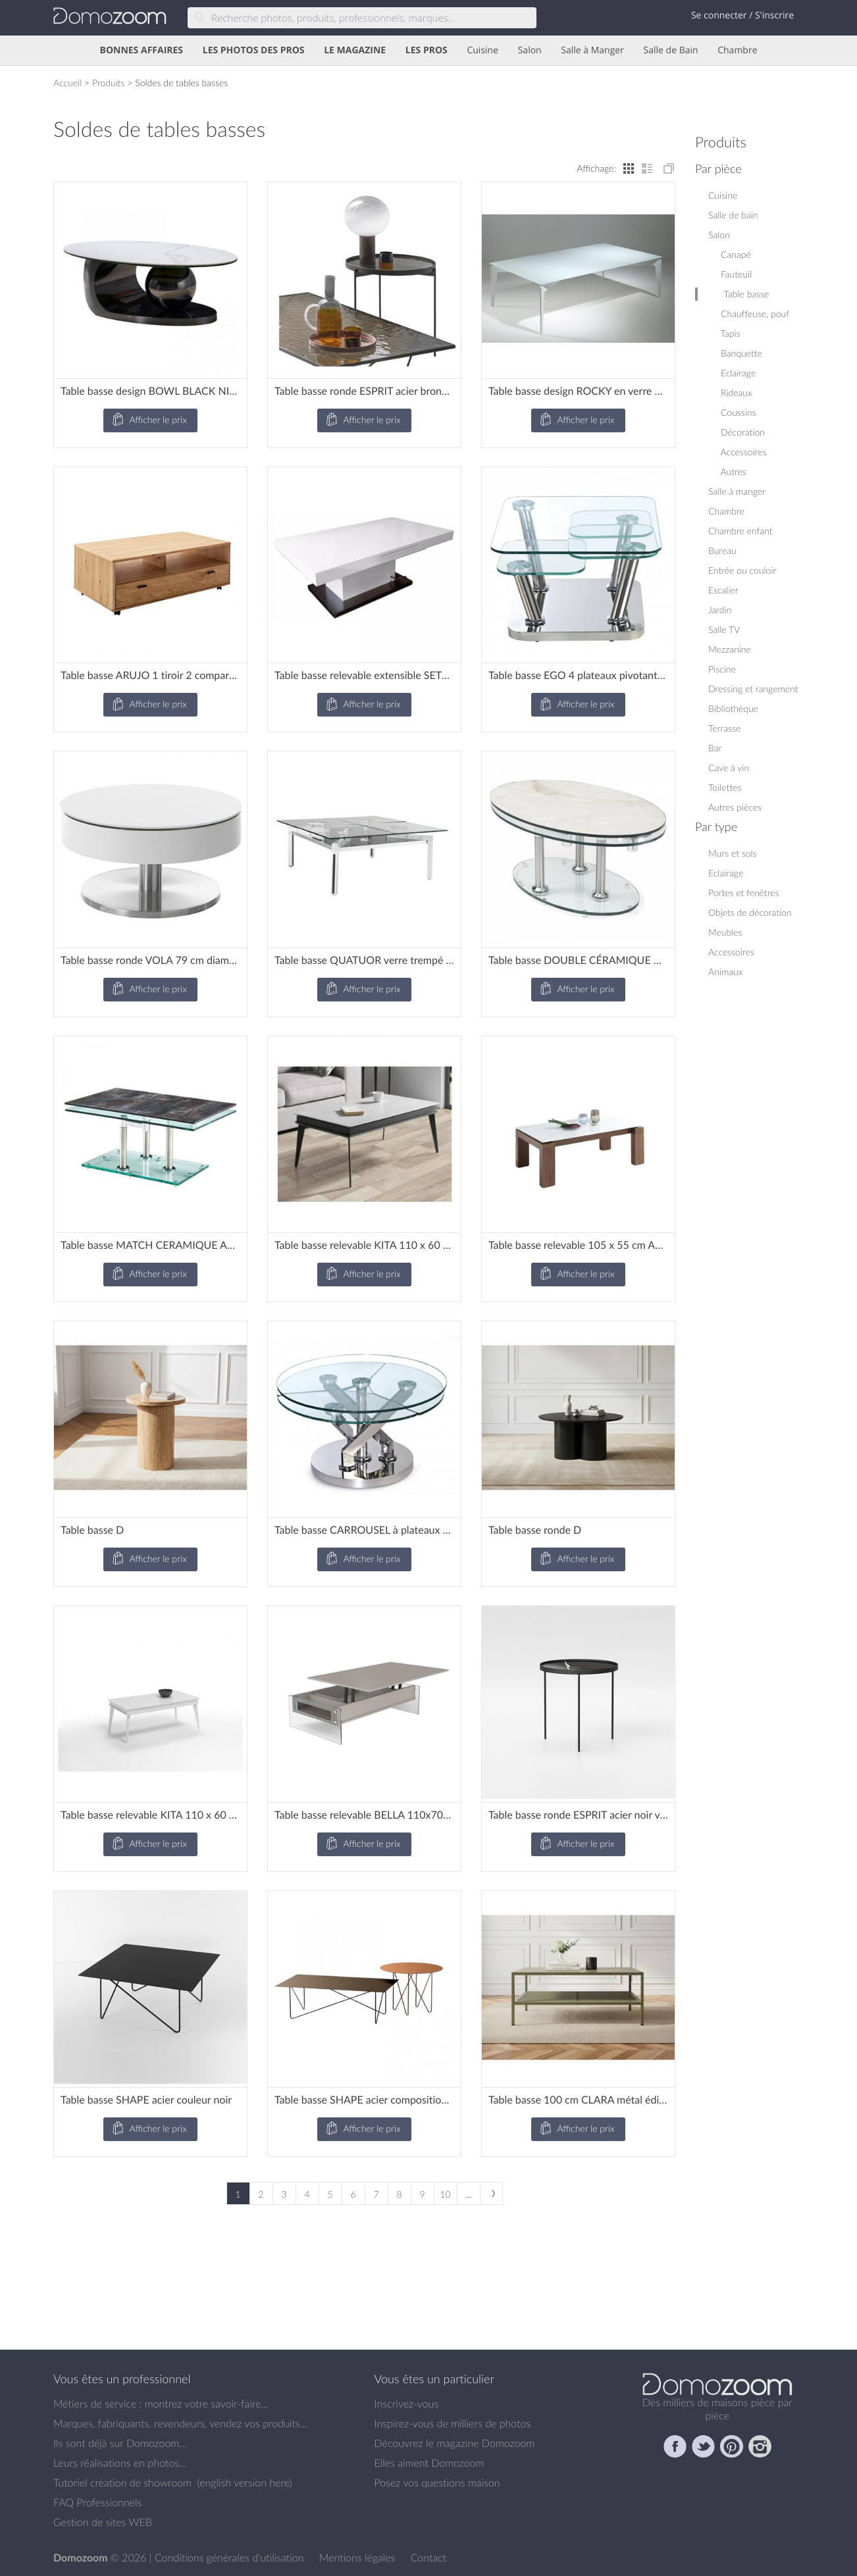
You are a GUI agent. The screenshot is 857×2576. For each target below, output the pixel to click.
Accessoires (737, 451)
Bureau (722, 550)
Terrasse (724, 728)
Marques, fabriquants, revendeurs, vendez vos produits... (180, 2423)
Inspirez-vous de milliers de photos (453, 2423)
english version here (244, 2482)
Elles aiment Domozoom (429, 2463)
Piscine (722, 669)
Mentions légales (358, 2557)
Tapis (724, 333)
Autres (727, 471)
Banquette (735, 353)
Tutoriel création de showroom (122, 2482)
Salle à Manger (592, 50)
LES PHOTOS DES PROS (254, 50)
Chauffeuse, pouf (748, 313)
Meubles (725, 932)
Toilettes (724, 787)
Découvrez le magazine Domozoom (455, 2443)
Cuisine (482, 50)
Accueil (67, 82)
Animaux (725, 971)
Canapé (729, 254)
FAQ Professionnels (97, 2502)
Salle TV (724, 629)
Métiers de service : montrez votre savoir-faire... (161, 2403)
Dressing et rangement (753, 688)
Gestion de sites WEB (102, 2522)
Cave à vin (728, 767)
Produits (108, 82)
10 (445, 2194)
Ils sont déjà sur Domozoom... (119, 2443)
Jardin (719, 609)
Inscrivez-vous (407, 2403)
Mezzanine (729, 649)
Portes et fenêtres (743, 892)
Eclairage (732, 372)
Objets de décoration (750, 912)
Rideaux (730, 392)
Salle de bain (733, 215)
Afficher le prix (148, 420)
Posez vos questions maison (437, 2482)
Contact (429, 2557)
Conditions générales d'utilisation (231, 2557)
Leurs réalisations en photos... (119, 2463)
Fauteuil (730, 274)
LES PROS (426, 50)
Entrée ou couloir (742, 570)
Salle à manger (737, 491)
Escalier (723, 590)
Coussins (732, 412)
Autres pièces (735, 807)
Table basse (740, 294)
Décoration (736, 432)
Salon (530, 50)
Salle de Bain (671, 50)
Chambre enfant (740, 530)
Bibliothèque (733, 708)
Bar (714, 748)
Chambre (737, 50)
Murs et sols (732, 853)
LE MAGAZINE (355, 50)
